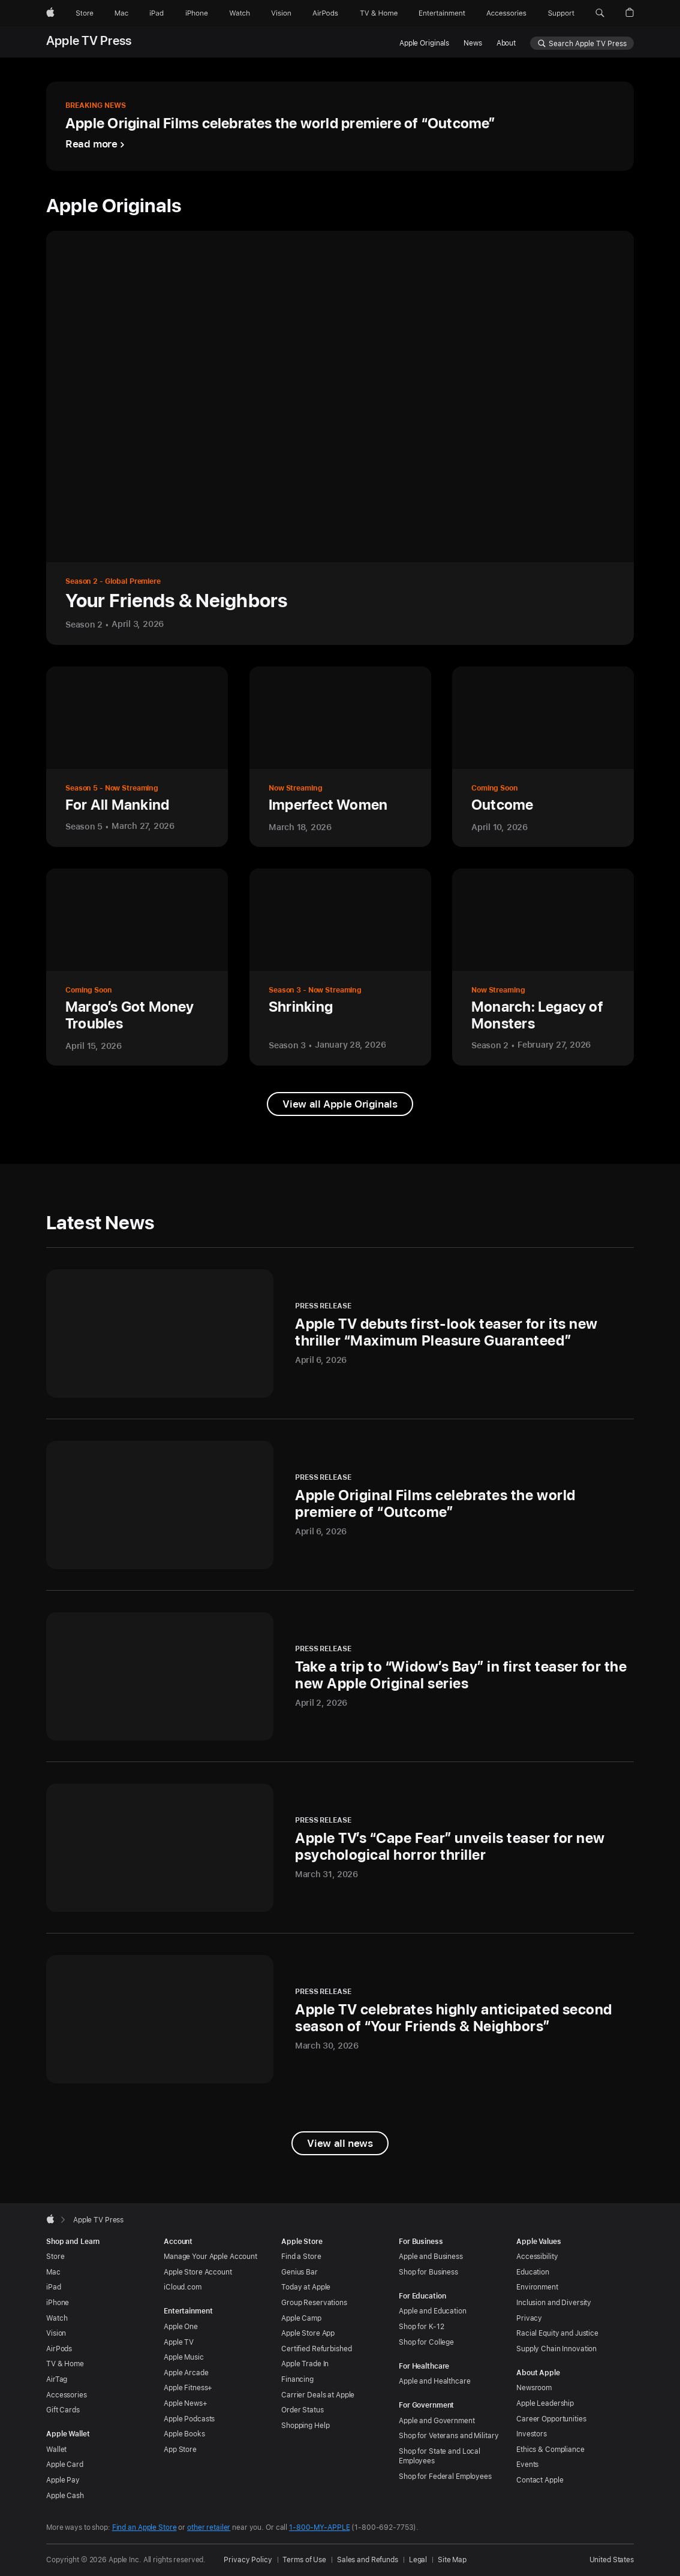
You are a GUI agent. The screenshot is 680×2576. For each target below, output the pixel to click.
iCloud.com (182, 2287)
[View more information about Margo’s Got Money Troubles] (137, 967)
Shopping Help (305, 2425)
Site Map (452, 2560)
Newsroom (534, 2388)
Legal (418, 2560)
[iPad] (157, 13)
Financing (297, 2379)
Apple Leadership (545, 2403)
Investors (531, 2434)
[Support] (561, 13)
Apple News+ (185, 2403)
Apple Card (64, 2464)
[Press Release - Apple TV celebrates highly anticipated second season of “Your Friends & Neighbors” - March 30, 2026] (340, 2019)
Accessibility (537, 2256)
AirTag (56, 2379)
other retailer (208, 2527)
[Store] (84, 13)
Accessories (66, 2395)
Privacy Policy (248, 2560)
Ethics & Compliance (550, 2449)
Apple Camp (301, 2318)
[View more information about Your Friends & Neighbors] (340, 438)
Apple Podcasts (189, 2419)
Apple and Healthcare (435, 2381)
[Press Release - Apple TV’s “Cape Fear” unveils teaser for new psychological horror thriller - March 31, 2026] (340, 1848)
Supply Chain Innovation (556, 2349)
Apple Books (184, 2434)
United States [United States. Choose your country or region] (611, 2560)
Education (532, 2272)
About (506, 43)
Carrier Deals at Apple (317, 2395)
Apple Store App (308, 2333)
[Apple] (50, 13)
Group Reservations (314, 2303)
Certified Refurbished (316, 2349)
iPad (53, 2287)
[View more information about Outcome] (543, 756)
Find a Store (301, 2256)
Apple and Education (433, 2311)
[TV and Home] (378, 13)
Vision (56, 2333)
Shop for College (426, 2342)
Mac (53, 2272)
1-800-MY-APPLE (319, 2527)
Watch (56, 2318)
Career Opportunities (551, 2419)
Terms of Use (304, 2560)
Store (55, 2256)
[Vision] (281, 13)
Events (527, 2464)
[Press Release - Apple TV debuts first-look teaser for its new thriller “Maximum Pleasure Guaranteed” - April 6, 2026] (340, 1333)
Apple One (181, 2326)
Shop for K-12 (421, 2326)
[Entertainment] (442, 13)
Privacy (529, 2318)
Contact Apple (539, 2480)
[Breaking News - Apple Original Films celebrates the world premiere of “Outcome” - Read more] (340, 126)
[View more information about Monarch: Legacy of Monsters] (543, 967)
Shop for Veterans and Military (448, 2436)
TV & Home (65, 2364)
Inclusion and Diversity (553, 2303)
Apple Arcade (186, 2373)
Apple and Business (431, 2256)
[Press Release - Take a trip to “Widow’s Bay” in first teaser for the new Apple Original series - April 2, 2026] (340, 1676)
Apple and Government (437, 2421)
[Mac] (121, 13)
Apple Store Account (198, 2272)
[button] (600, 13)
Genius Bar (299, 2272)
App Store (180, 2449)
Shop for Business (428, 2272)
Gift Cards (63, 2410)
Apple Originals (424, 43)
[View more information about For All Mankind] (137, 756)
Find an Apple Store (144, 2527)
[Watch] (239, 13)
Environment (537, 2287)
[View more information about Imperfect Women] (340, 756)
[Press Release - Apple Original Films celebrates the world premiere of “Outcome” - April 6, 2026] (340, 1505)
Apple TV (179, 2342)
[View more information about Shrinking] (340, 967)
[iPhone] (196, 13)
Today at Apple (305, 2287)
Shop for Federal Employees (445, 2476)
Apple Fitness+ (188, 2388)
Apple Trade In (305, 2364)
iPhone (57, 2303)
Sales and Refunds (367, 2560)
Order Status (302, 2410)
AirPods (59, 2349)
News (473, 43)
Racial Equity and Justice (557, 2333)
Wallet (56, 2449)
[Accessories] (506, 13)
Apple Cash (65, 2495)
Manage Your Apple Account (210, 2256)
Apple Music (184, 2357)
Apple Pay (63, 2480)
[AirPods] (325, 13)
